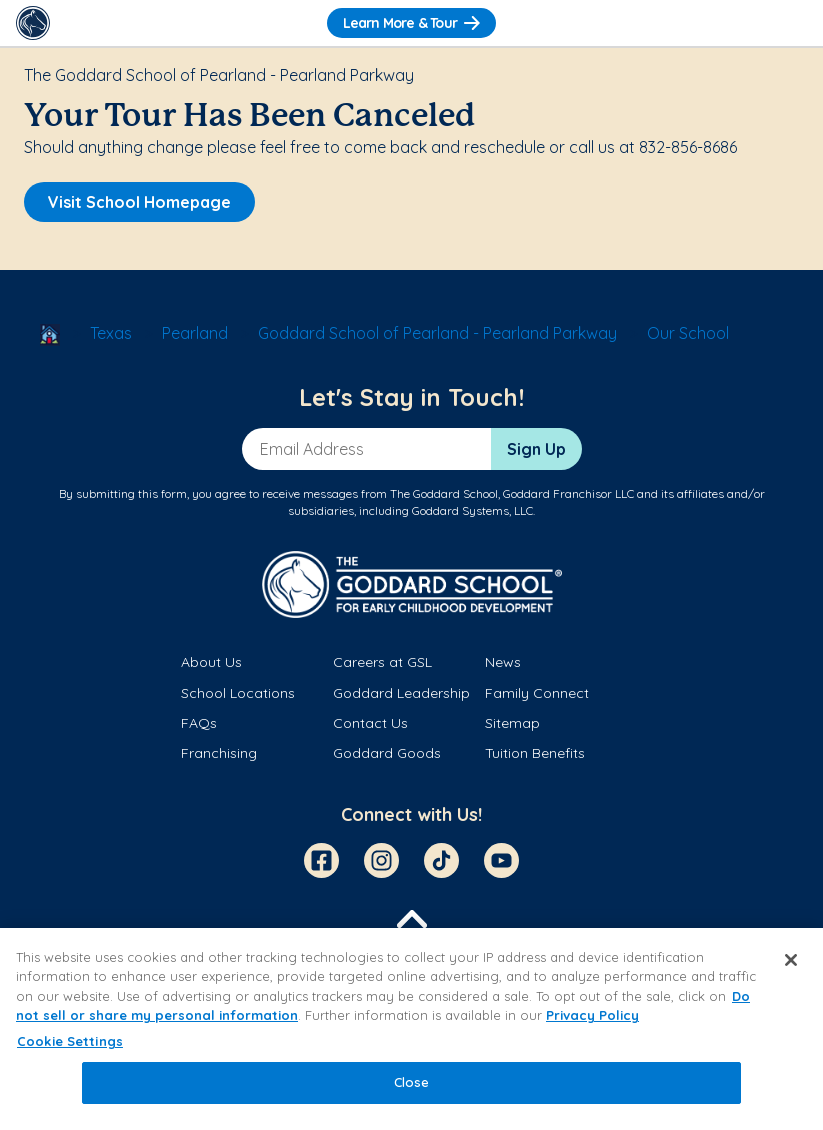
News (503, 662)
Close (412, 1082)
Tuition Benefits (535, 753)
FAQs (199, 723)
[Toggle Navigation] (790, 23)
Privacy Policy (592, 1015)
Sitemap (512, 723)
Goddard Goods (387, 753)
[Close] (791, 960)
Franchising (219, 753)
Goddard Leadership (401, 693)
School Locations (238, 693)
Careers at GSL (382, 662)
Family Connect (537, 693)
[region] (411, 1029)
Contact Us (370, 723)
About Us (211, 662)
